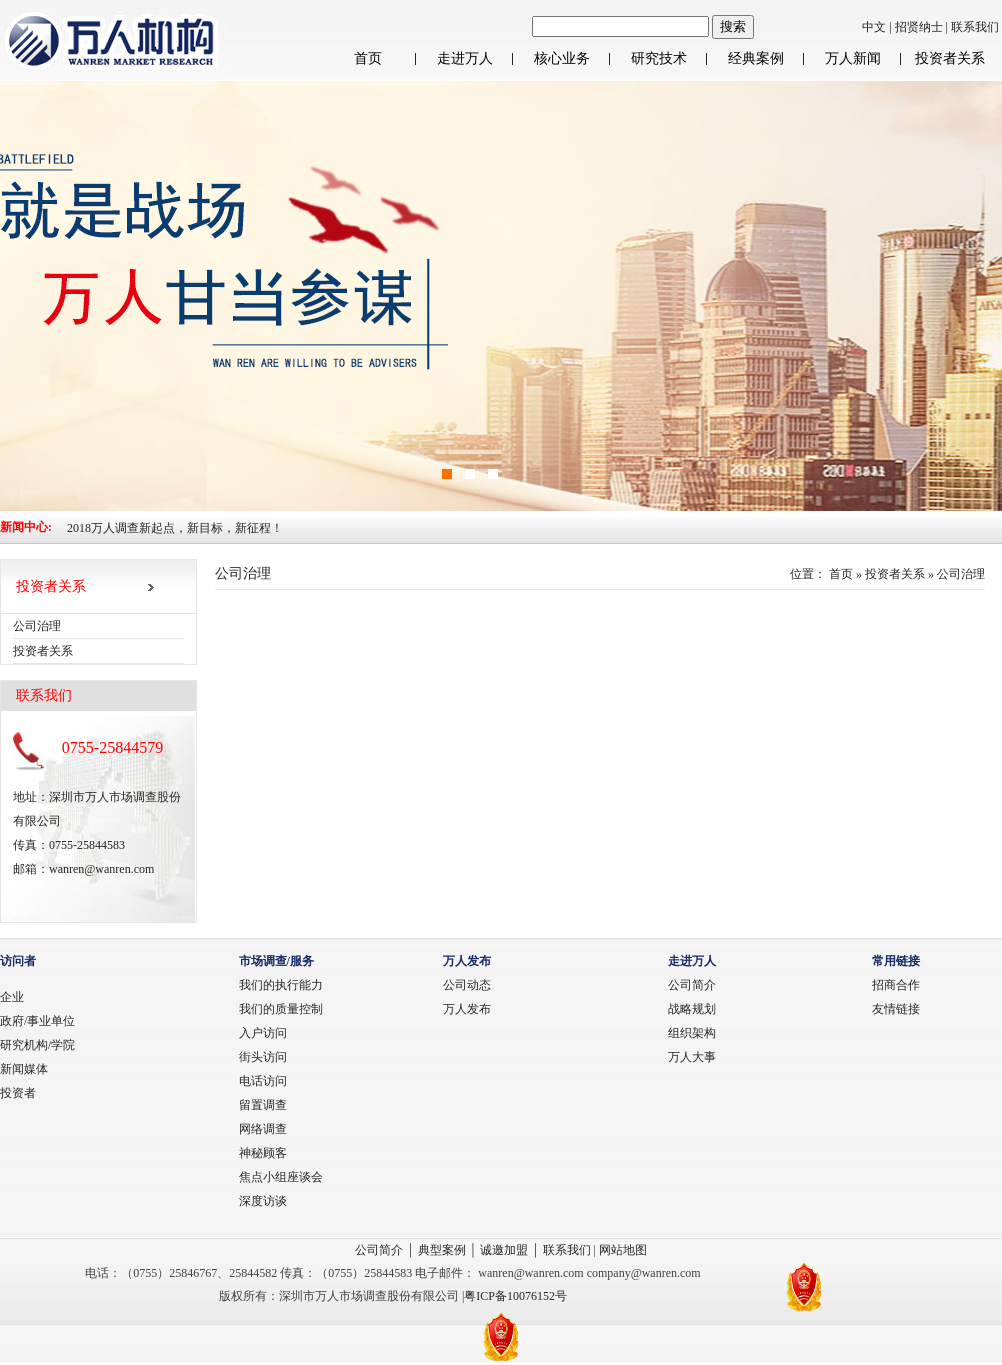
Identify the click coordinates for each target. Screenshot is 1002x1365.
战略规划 (692, 1009)
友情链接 (896, 1009)
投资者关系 (950, 58)
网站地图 (623, 1250)
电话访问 (263, 1081)
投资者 (18, 1093)
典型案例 (442, 1250)
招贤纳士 (920, 27)
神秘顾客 (263, 1153)
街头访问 (263, 1057)
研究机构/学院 (37, 1045)
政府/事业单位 (37, 1021)
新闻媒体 (24, 1069)
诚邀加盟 (504, 1250)
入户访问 (263, 1033)
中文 (874, 27)
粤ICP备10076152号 (515, 1296)
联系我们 (975, 27)
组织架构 (692, 1033)
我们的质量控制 (281, 1009)
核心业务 (562, 58)
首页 (368, 58)
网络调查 (263, 1129)
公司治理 (961, 574)
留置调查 (263, 1105)
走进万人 (465, 58)
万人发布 (467, 1009)
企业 (12, 997)
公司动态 (467, 985)
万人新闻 (853, 58)
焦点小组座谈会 (281, 1177)
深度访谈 (263, 1201)
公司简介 (692, 985)
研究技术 (659, 58)
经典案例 (756, 58)
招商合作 (896, 985)
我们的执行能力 (281, 985)
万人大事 (692, 1057)
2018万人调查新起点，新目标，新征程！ (175, 528)
